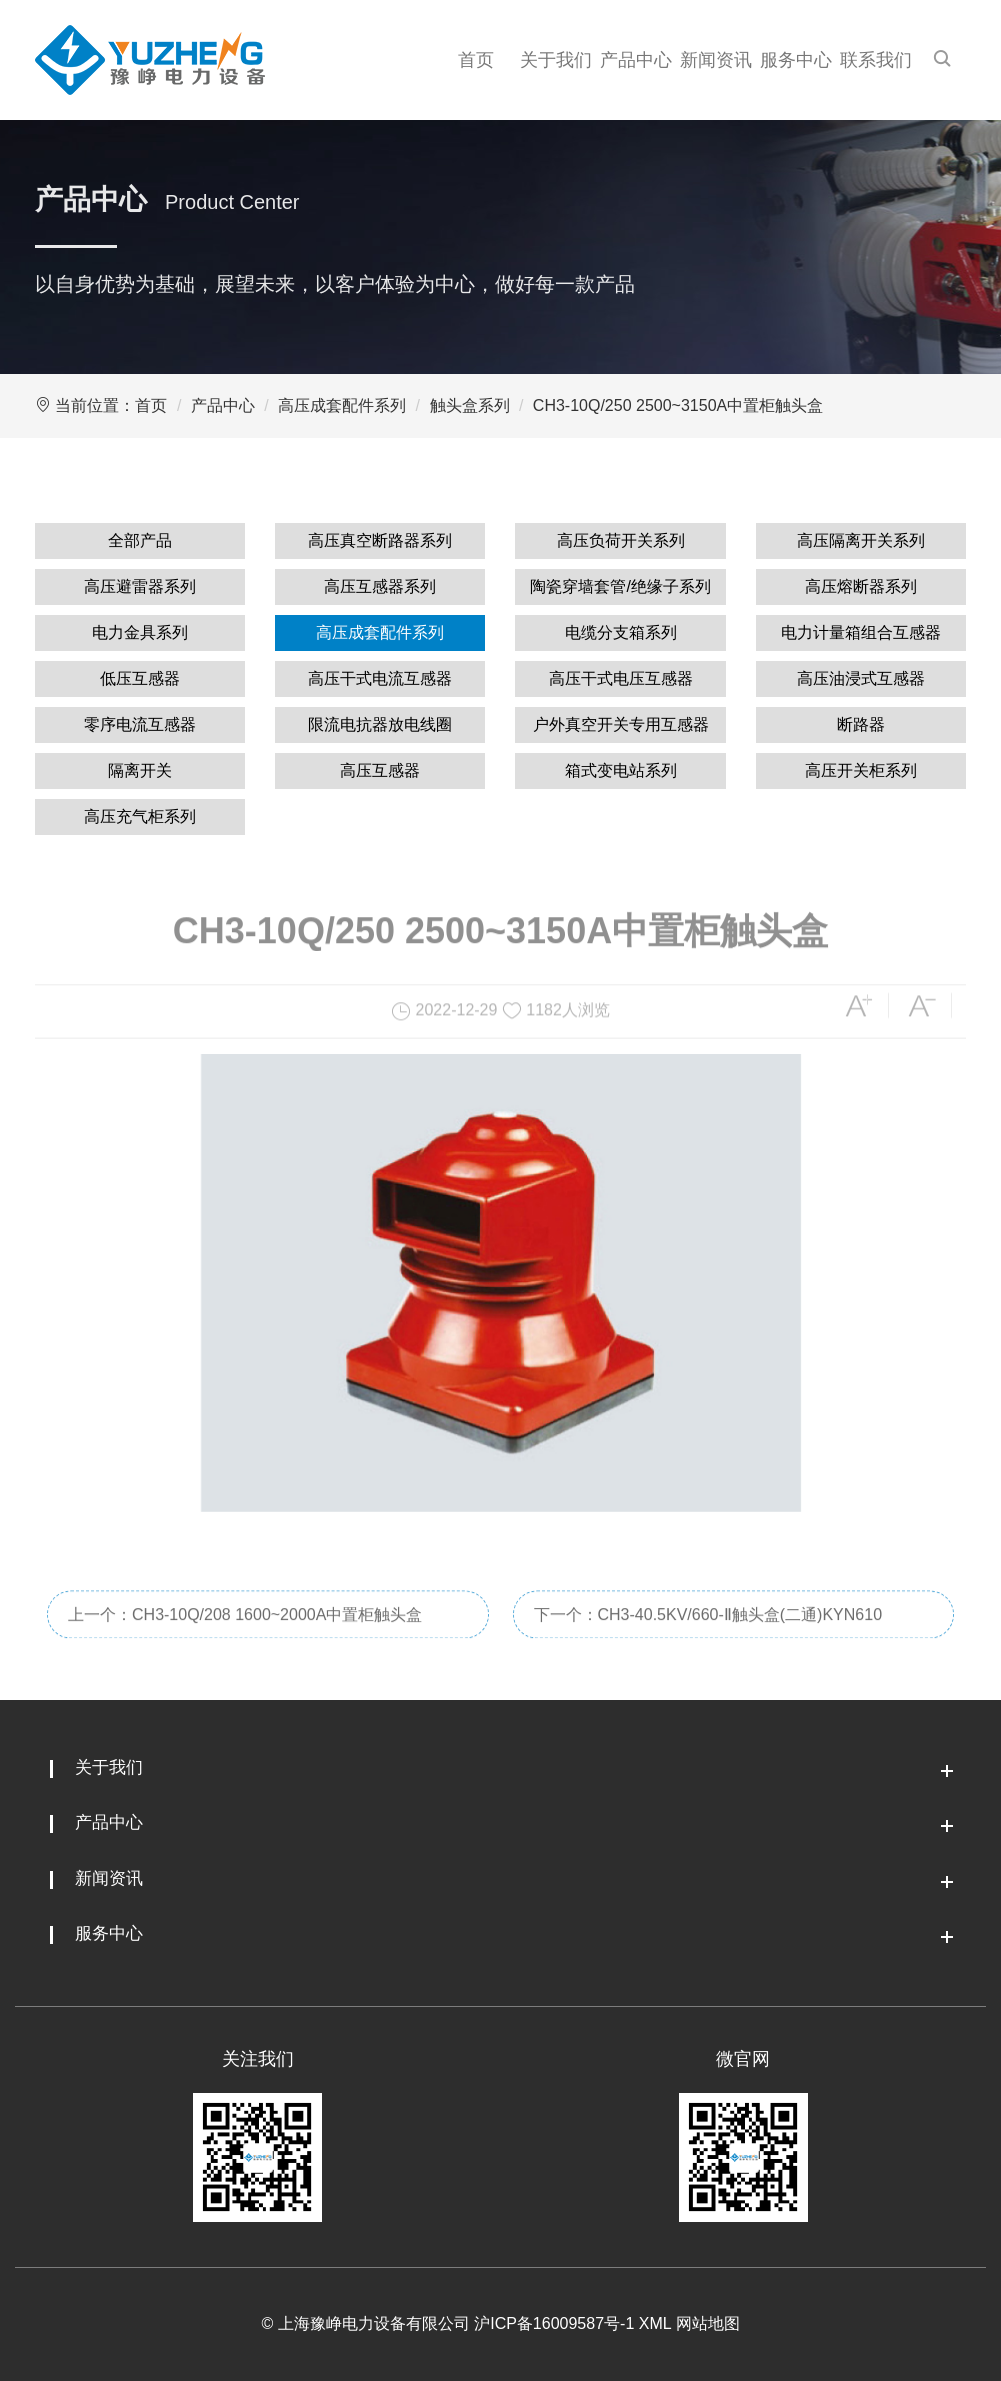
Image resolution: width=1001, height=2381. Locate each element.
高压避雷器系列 (140, 586)
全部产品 (140, 540)
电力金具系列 (140, 632)
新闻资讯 (716, 60)
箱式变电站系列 (621, 770)
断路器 (861, 724)
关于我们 (556, 60)
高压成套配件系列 (342, 405)
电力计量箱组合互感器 (861, 632)
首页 (476, 60)
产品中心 (636, 60)
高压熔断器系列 (861, 586)
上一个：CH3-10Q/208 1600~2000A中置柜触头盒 (245, 1634)
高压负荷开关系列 (621, 540)
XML (655, 2323)
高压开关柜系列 (861, 770)
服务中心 (796, 60)
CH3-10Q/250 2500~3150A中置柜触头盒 (678, 405)
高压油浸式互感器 (861, 678)
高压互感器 (380, 770)
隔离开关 (140, 770)
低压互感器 (140, 678)
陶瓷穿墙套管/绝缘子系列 (620, 586)
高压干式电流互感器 (380, 678)
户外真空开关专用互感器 (621, 724)
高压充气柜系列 (140, 816)
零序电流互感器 (140, 724)
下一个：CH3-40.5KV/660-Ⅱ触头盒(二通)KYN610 (708, 1634)
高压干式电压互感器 (621, 678)
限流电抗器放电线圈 (380, 724)
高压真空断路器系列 (380, 540)
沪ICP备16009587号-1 (554, 2323)
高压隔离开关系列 (861, 540)
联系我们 (876, 60)
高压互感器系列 (380, 586)
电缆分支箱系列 (621, 632)
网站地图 (708, 2323)
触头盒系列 (470, 405)
